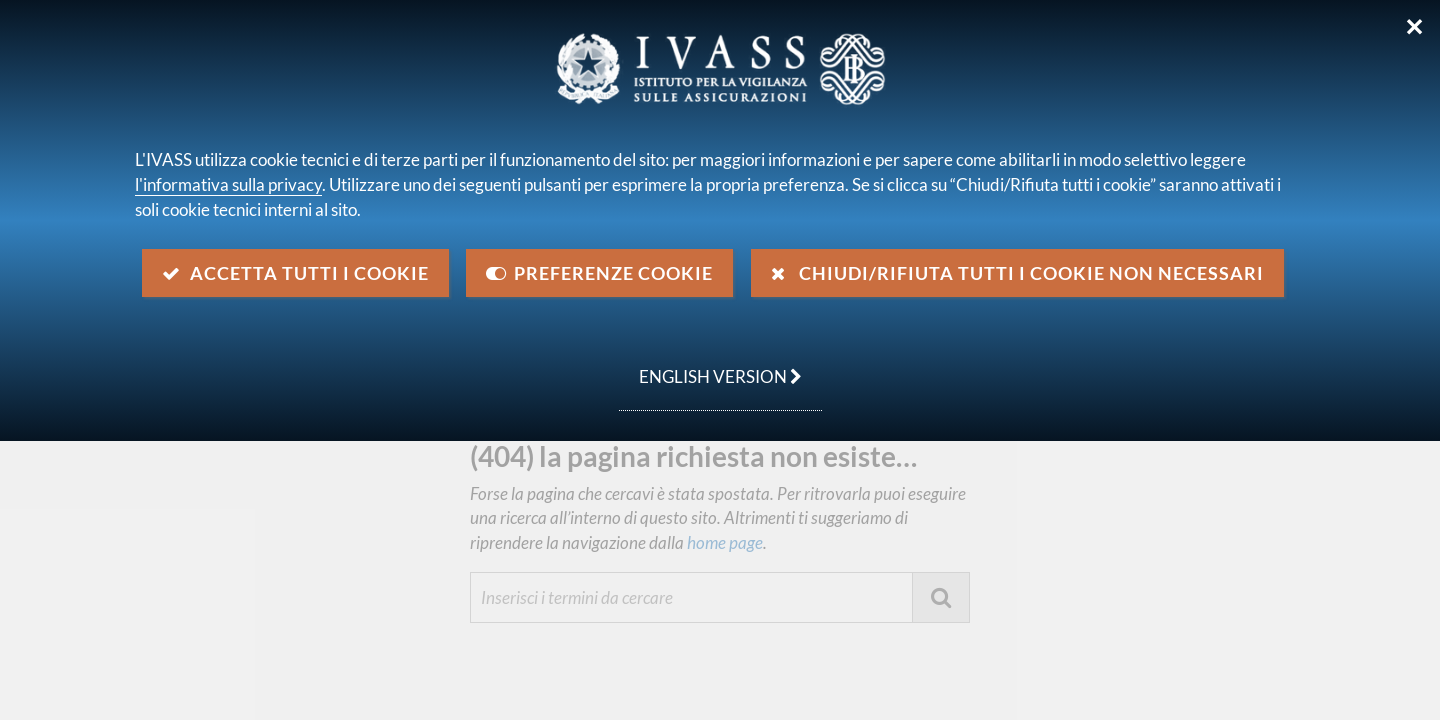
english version (710, 366)
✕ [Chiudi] (1414, 27)
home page (723, 542)
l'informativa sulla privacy (228, 184)
